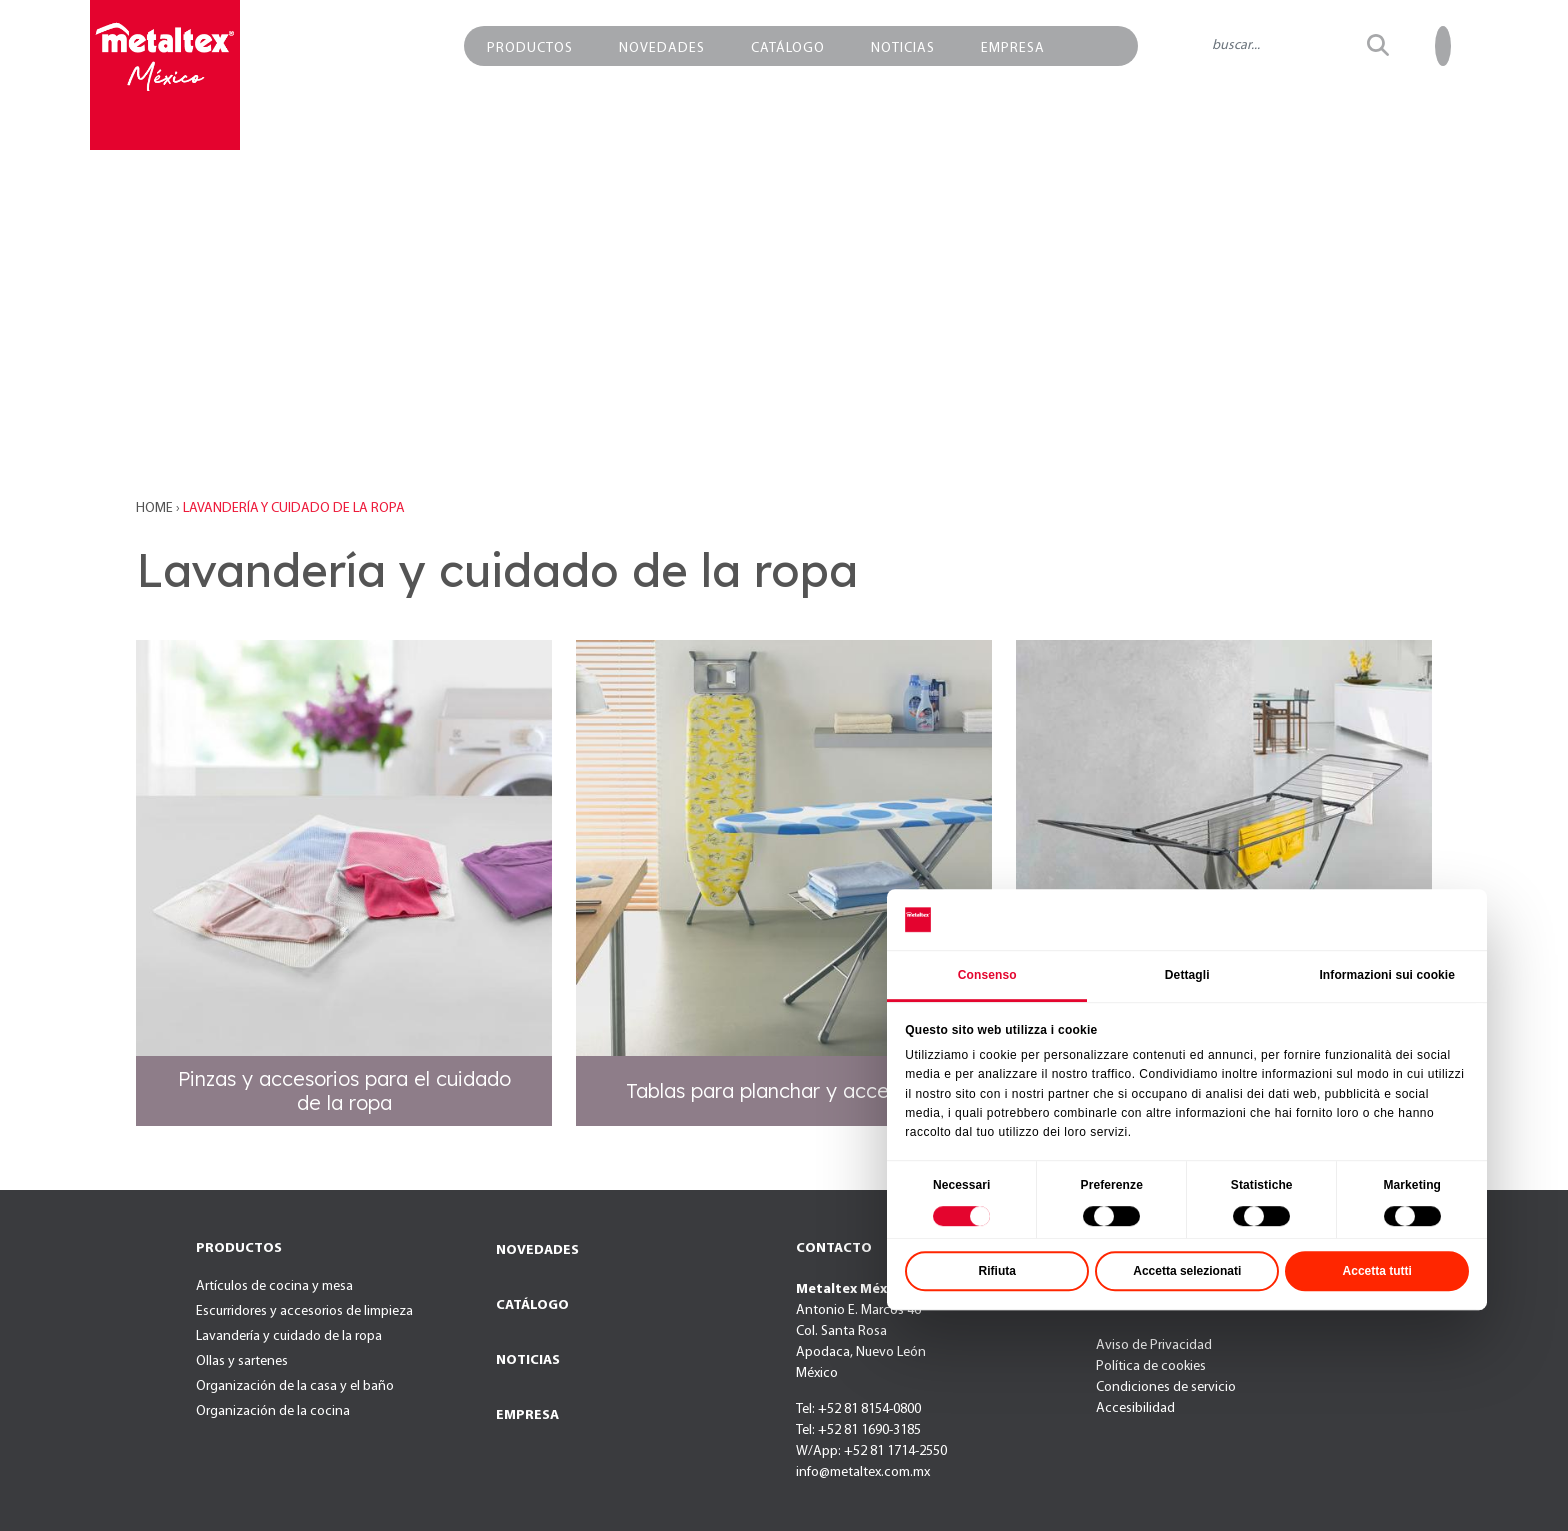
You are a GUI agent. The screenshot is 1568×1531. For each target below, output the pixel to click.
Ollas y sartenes (242, 1361)
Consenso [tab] (1101, 1070)
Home (156, 508)
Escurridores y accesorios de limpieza (304, 1311)
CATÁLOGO (532, 1305)
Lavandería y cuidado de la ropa (289, 1336)
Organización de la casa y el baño (295, 1386)
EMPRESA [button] (1013, 48)
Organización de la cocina (273, 1411)
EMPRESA (527, 1415)
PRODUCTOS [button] (530, 48)
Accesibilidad (1135, 1408)
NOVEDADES (537, 1250)
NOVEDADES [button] (662, 48)
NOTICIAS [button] (903, 48)
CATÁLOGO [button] (788, 48)
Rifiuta (1111, 1366)
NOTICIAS (528, 1360)
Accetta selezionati (1301, 1366)
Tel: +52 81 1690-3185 (858, 1430)
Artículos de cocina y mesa (274, 1286)
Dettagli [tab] (1301, 1070)
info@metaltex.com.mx (863, 1472)
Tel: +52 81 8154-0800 (858, 1409)
